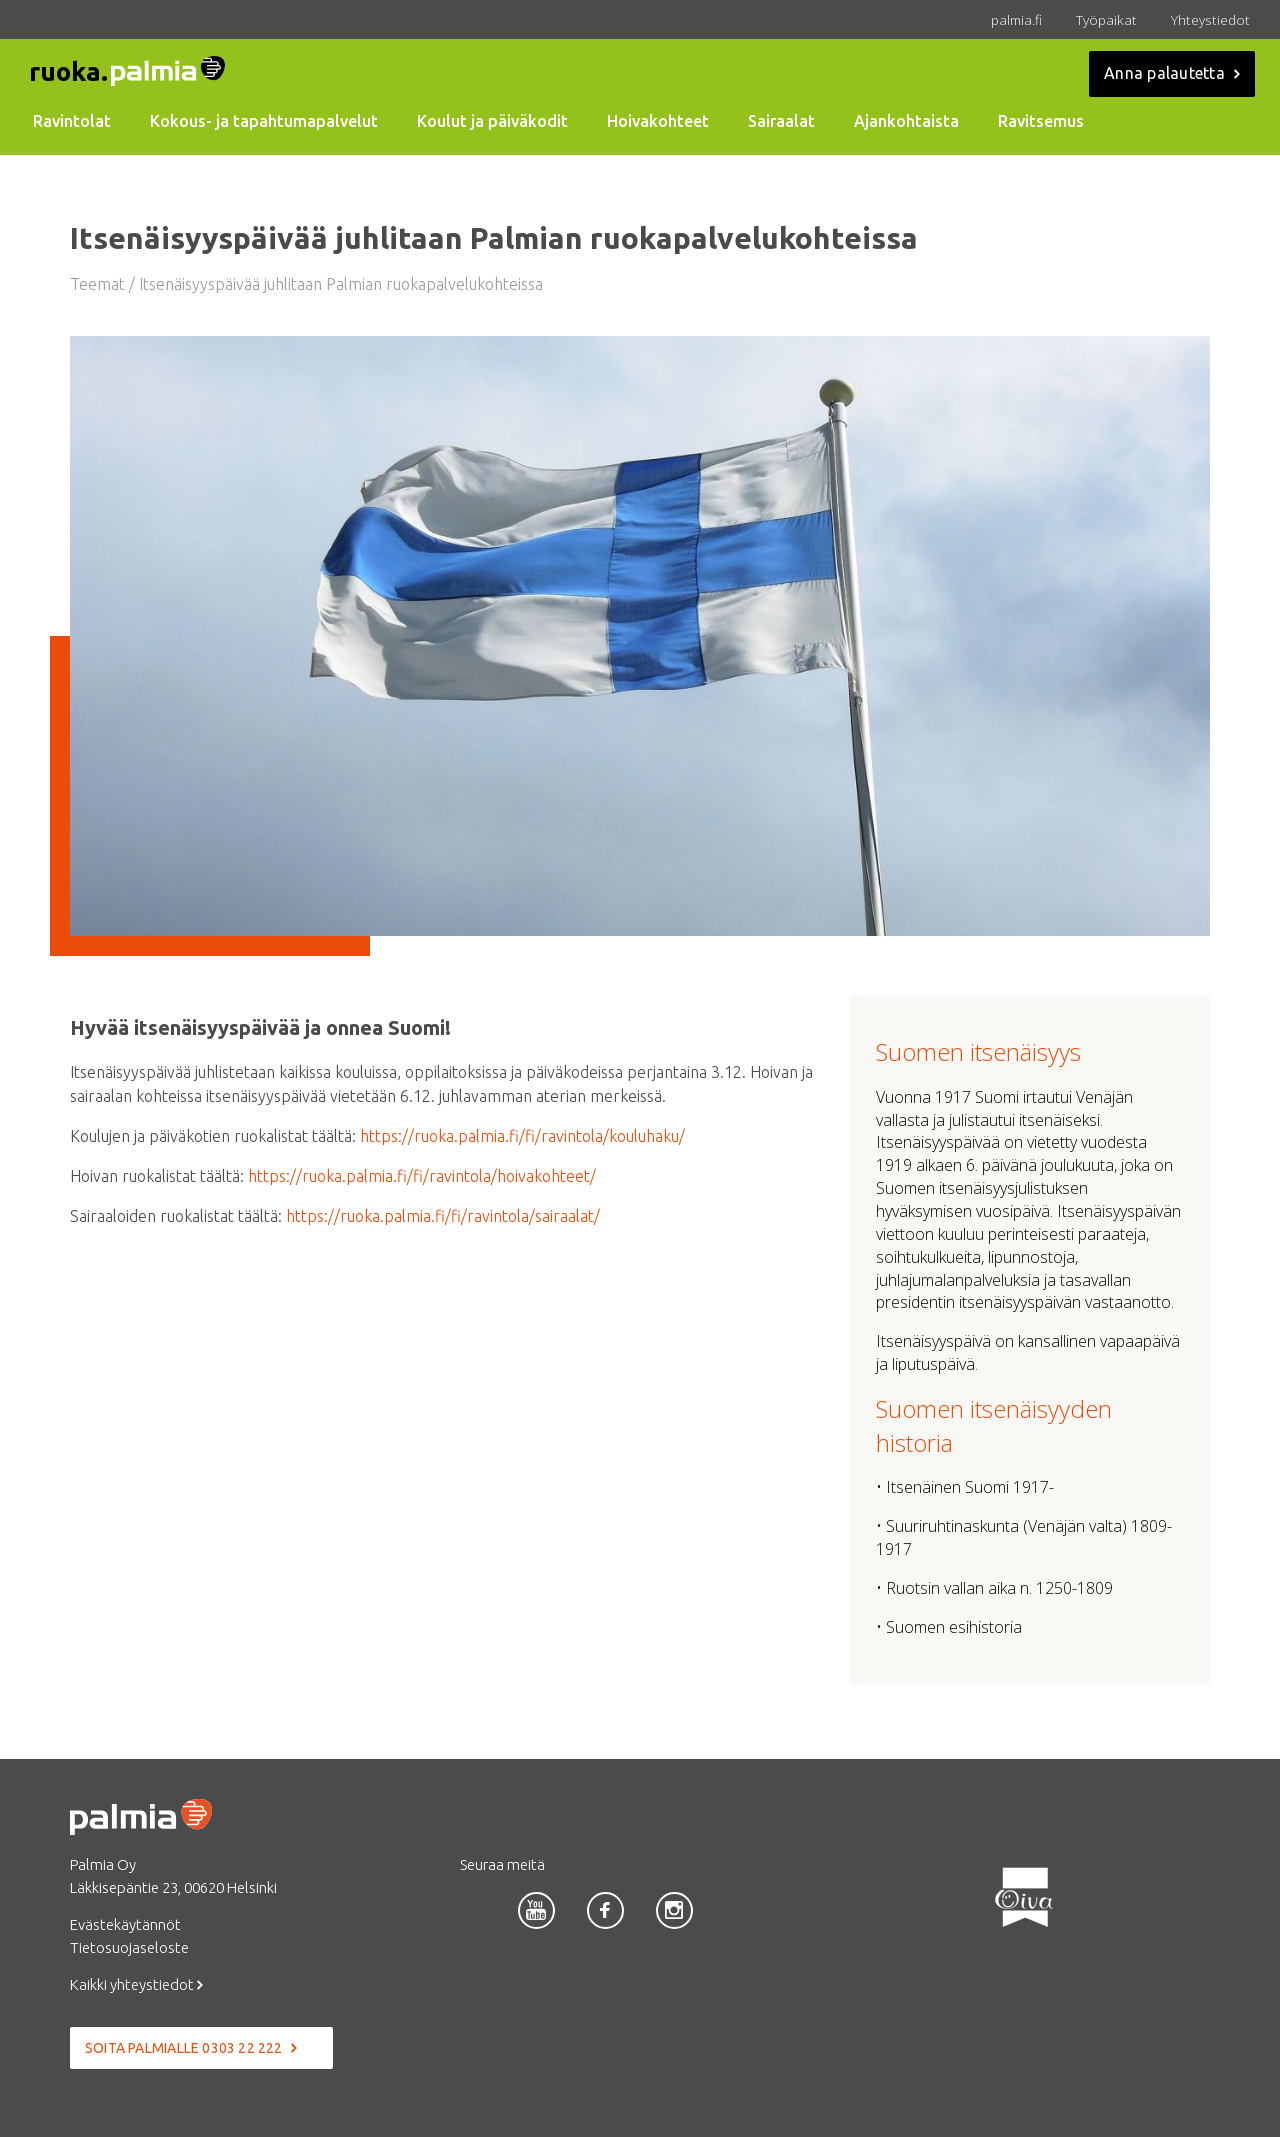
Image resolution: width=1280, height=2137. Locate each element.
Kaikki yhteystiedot (136, 1984)
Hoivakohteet (658, 121)
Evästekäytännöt (125, 1924)
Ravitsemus (1041, 121)
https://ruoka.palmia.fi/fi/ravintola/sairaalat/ (443, 1216)
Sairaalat (781, 121)
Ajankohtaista (906, 121)
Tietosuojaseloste (129, 1947)
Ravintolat (72, 121)
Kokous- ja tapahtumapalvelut (264, 121)
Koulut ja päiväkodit (492, 121)
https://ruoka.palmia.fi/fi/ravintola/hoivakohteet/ (422, 1176)
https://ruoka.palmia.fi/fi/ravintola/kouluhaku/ (522, 1136)
